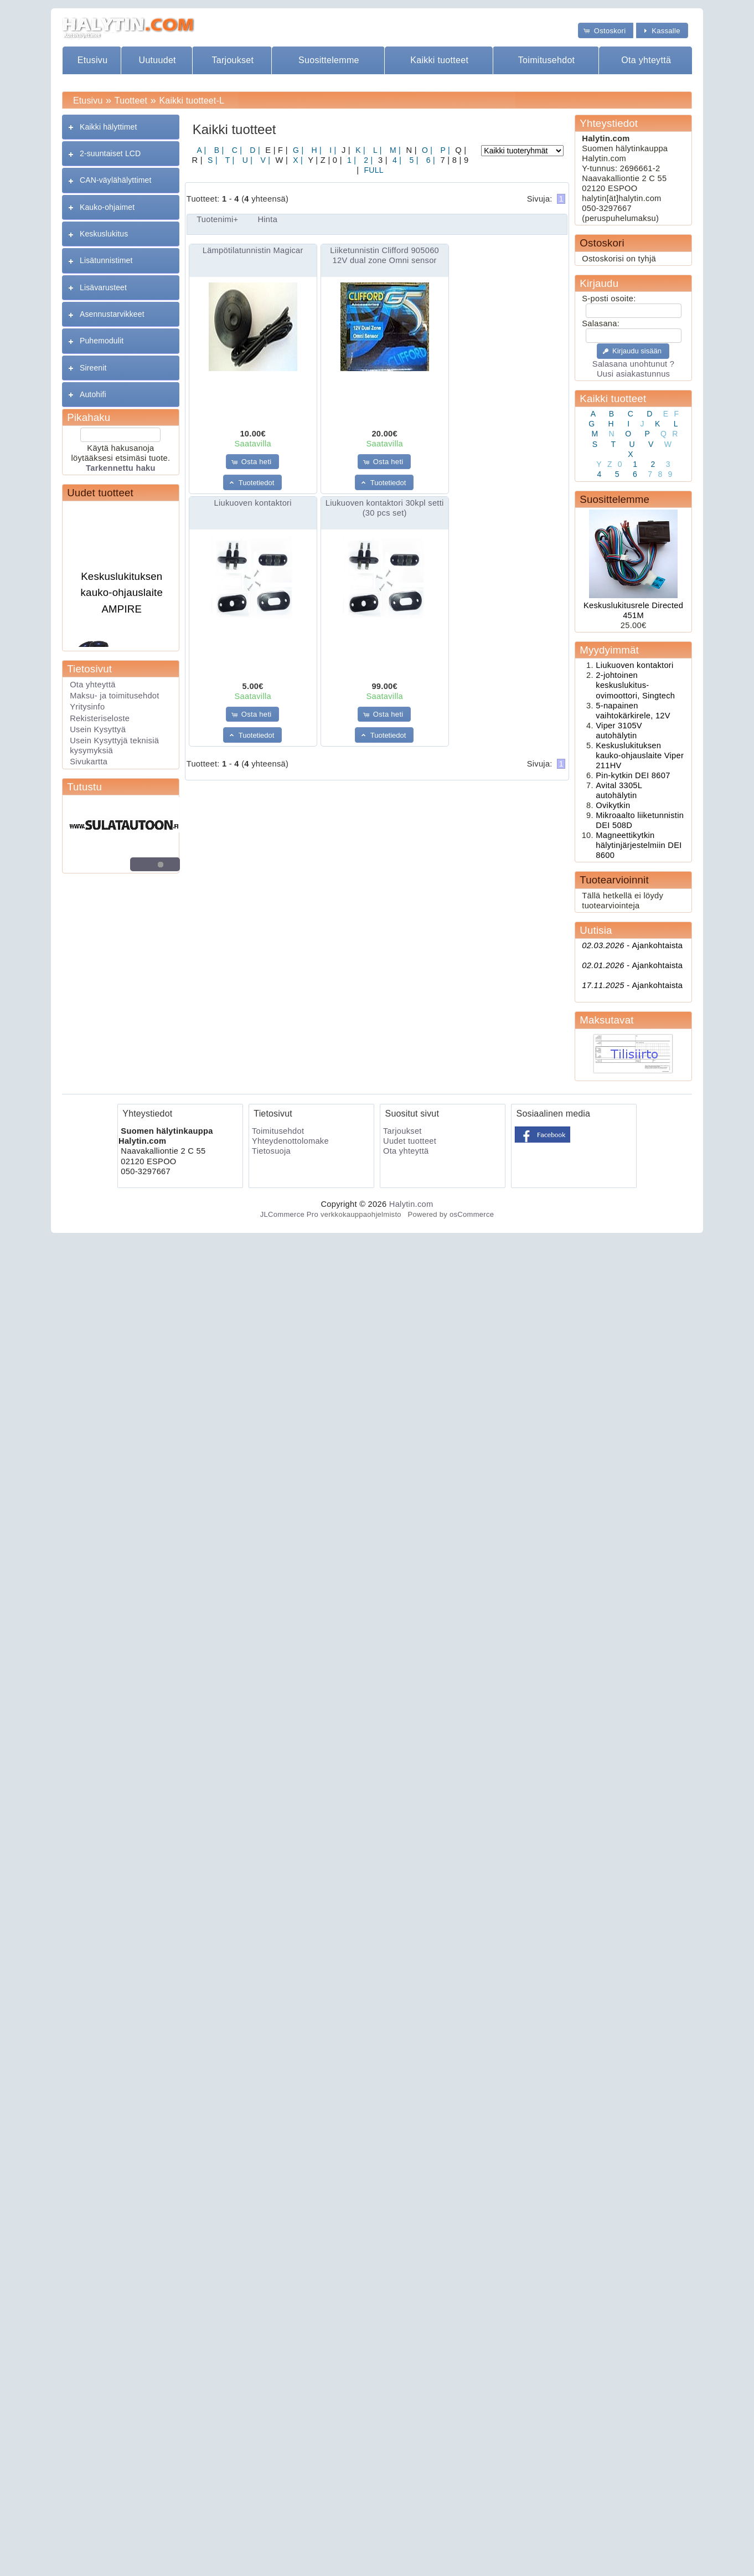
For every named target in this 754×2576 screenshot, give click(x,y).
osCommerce (472, 1214)
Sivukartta (88, 761)
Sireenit (93, 367)
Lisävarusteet (103, 287)
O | (426, 150)
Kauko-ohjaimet (107, 207)
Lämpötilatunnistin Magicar (253, 250)
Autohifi (93, 394)
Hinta (267, 219)
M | (394, 150)
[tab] (120, 127)
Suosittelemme (328, 60)
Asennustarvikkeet (112, 314)
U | (246, 160)
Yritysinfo (87, 706)
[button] (605, 30)
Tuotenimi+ (217, 219)
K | (359, 150)
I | (331, 150)
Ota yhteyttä (646, 60)
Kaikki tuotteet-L (191, 100)
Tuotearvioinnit (614, 880)
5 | (412, 160)
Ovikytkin (613, 805)
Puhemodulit (101, 340)
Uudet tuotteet (100, 492)
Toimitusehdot (546, 60)
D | (253, 150)
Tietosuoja (271, 1150)
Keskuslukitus (104, 233)
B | (218, 150)
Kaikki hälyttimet (108, 126)
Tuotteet (131, 100)
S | (211, 160)
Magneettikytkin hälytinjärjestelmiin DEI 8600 (638, 845)
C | (235, 150)
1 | (350, 160)
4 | (395, 160)
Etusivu (93, 60)
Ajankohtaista (632, 945)
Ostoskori (602, 243)
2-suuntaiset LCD (110, 153)
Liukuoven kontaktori (253, 502)
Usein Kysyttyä (98, 729)
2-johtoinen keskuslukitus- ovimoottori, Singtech (635, 685)
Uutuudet (157, 60)
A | (201, 150)
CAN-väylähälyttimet (115, 180)
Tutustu (84, 787)
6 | (429, 160)
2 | (367, 160)
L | (376, 150)
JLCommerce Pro (289, 1214)
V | (264, 160)
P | (444, 150)
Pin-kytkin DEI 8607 (633, 775)
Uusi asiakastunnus (633, 373)
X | (297, 160)
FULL (372, 170)
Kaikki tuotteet (439, 60)
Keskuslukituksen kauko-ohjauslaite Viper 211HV (640, 755)
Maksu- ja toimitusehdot (114, 695)
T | (229, 160)
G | (297, 150)
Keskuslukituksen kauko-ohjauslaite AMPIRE (122, 599)
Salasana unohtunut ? (633, 363)
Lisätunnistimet (106, 260)
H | (315, 150)
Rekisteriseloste (100, 718)
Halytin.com (411, 1204)
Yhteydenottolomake (290, 1141)
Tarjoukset (232, 60)
